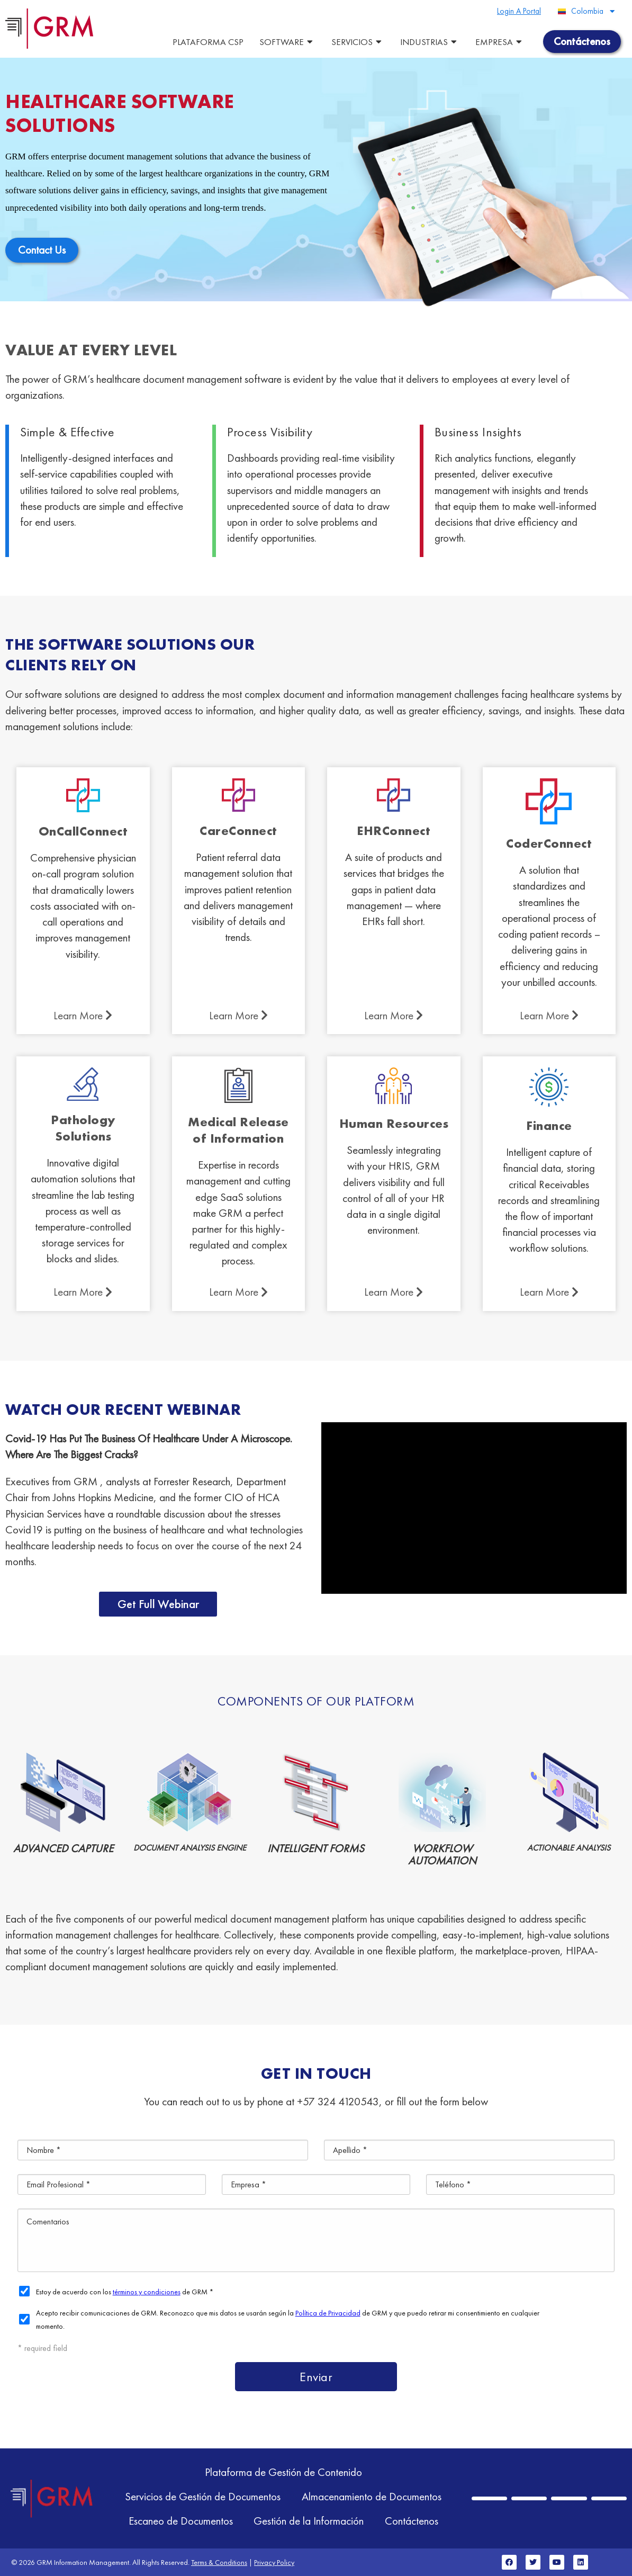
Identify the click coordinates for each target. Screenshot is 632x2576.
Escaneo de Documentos (180, 2521)
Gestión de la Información (309, 2521)
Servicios (357, 42)
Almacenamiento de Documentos (371, 2496)
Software (287, 42)
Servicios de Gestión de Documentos (203, 2496)
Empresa (500, 42)
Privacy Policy (274, 2562)
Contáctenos (411, 2521)
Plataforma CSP (208, 42)
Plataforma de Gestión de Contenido (283, 2472)
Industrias (429, 42)
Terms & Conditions (219, 2562)
